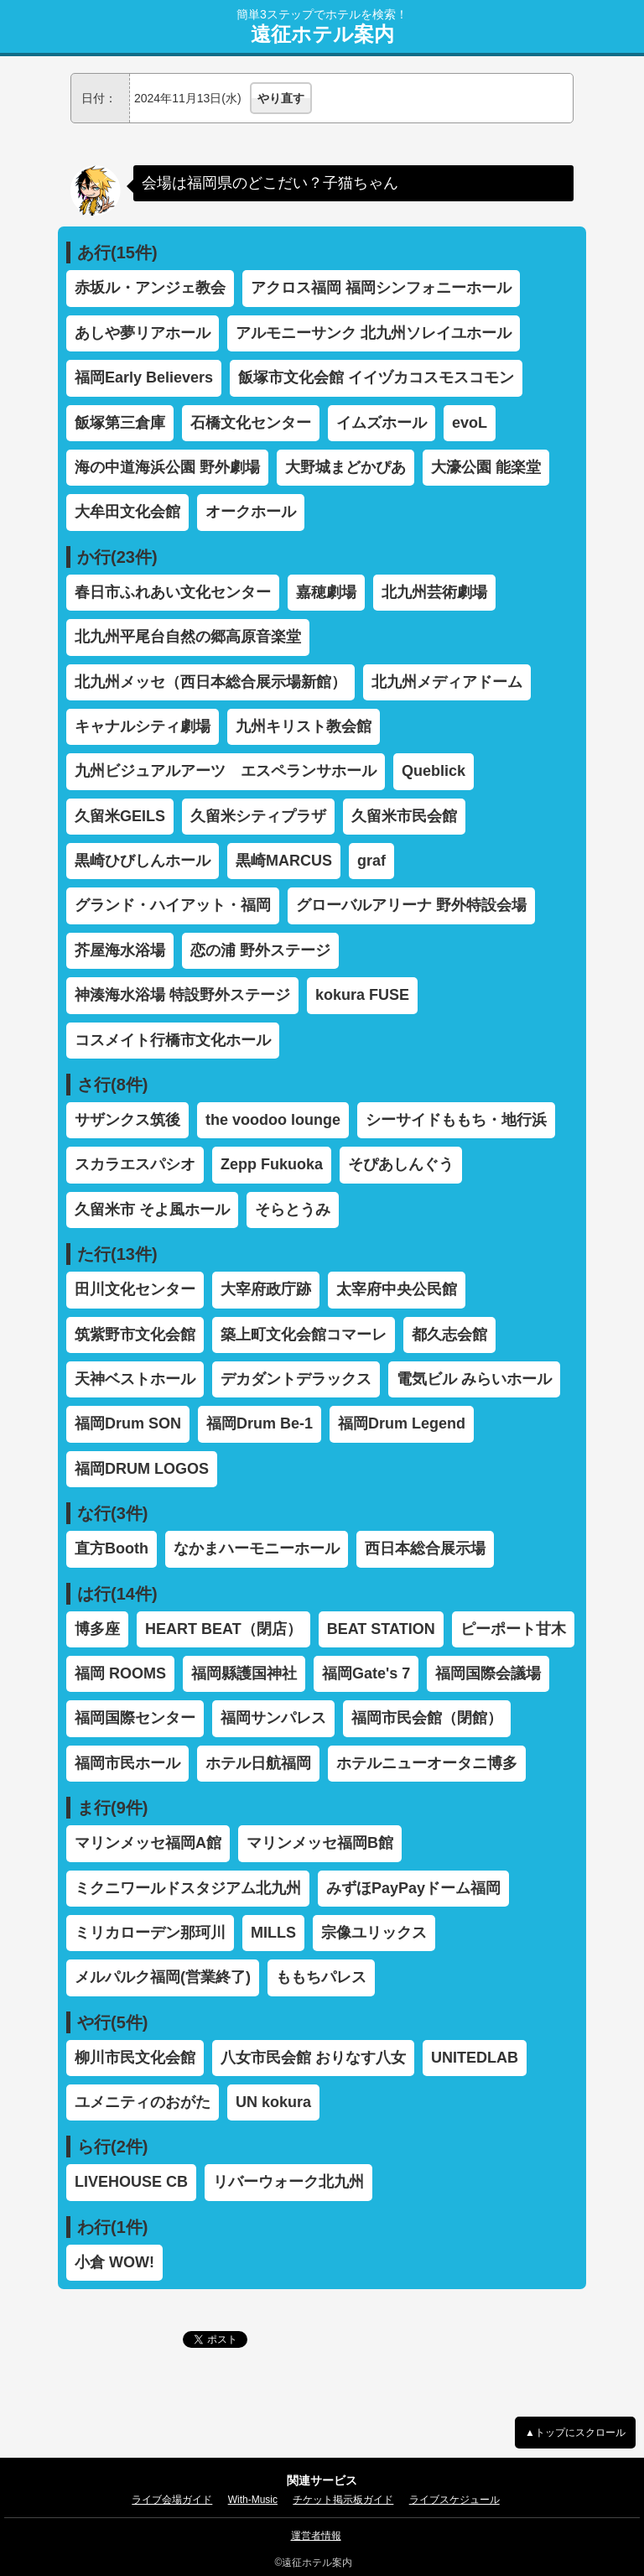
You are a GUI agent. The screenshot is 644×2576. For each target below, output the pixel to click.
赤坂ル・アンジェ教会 (150, 287)
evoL (469, 422)
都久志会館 (449, 1334)
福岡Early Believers (144, 377)
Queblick (433, 770)
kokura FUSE (362, 994)
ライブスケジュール (454, 2500)
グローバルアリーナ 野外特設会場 (411, 905)
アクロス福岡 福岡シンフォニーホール (381, 287)
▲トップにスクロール (575, 2432)
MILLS (273, 1932)
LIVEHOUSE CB (131, 2181)
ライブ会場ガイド (172, 2500)
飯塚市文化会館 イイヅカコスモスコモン (376, 377)
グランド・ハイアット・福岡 (173, 905)
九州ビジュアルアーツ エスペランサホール (226, 770)
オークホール (250, 511)
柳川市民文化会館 (135, 2057)
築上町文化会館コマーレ (304, 1334)
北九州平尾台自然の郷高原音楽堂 (188, 636)
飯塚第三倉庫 (120, 422)
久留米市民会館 (404, 816)
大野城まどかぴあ (345, 467)
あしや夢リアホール (142, 333)
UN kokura (273, 2102)
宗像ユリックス (374, 1932)
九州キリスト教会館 (303, 726)
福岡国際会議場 (488, 1673)
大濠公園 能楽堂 (486, 467)
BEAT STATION (381, 1629)
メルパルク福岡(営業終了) (163, 1977)
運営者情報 (316, 2536)
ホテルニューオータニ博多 (426, 1763)
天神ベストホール (135, 1379)
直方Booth (111, 1548)
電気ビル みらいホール (474, 1379)
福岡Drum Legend (401, 1423)
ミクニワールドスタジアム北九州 (188, 1888)
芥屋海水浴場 (120, 950)
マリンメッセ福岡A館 (148, 1842)
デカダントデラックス (296, 1379)
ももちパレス (321, 1977)
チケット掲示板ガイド (343, 2500)
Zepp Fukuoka (272, 1164)
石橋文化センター (250, 422)
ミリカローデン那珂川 (150, 1932)
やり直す (280, 98)
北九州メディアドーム (446, 682)
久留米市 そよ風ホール (152, 1209)
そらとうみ (292, 1209)
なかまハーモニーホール (257, 1548)
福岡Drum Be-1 (259, 1423)
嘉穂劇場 (326, 592)
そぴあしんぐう (401, 1164)
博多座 (97, 1629)
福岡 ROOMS (120, 1673)
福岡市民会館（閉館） (426, 1718)
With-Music (253, 2500)
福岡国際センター (135, 1718)
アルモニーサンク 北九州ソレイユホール (374, 333)
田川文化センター (135, 1289)
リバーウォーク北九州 (288, 2181)
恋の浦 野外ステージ (260, 950)
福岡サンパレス (273, 1718)
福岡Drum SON (128, 1423)
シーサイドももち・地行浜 (456, 1119)
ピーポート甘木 (513, 1629)
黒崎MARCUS (284, 860)
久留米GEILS (120, 816)
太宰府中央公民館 (396, 1289)
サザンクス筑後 (127, 1119)
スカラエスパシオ (135, 1164)
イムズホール (381, 422)
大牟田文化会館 (127, 511)
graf (371, 860)
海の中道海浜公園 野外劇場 (167, 467)
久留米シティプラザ (258, 816)
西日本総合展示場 (425, 1548)
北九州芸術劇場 (434, 592)
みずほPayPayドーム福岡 (413, 1888)
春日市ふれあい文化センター (173, 592)
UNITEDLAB (474, 2057)
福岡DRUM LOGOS (142, 1468)
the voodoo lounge (272, 1119)
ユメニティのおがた (142, 2102)
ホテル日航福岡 (258, 1763)
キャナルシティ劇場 (142, 726)
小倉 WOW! (114, 2262)
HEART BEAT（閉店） (223, 1629)
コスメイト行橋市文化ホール (173, 1040)
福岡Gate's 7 (366, 1673)
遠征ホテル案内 (322, 34)
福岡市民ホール (127, 1763)
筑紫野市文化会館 (135, 1334)
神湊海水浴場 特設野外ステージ (182, 994)
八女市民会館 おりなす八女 (313, 2057)
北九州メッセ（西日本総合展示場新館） (210, 682)
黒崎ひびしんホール (142, 860)
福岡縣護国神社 (244, 1673)
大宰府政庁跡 (266, 1289)
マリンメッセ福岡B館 (320, 1842)
